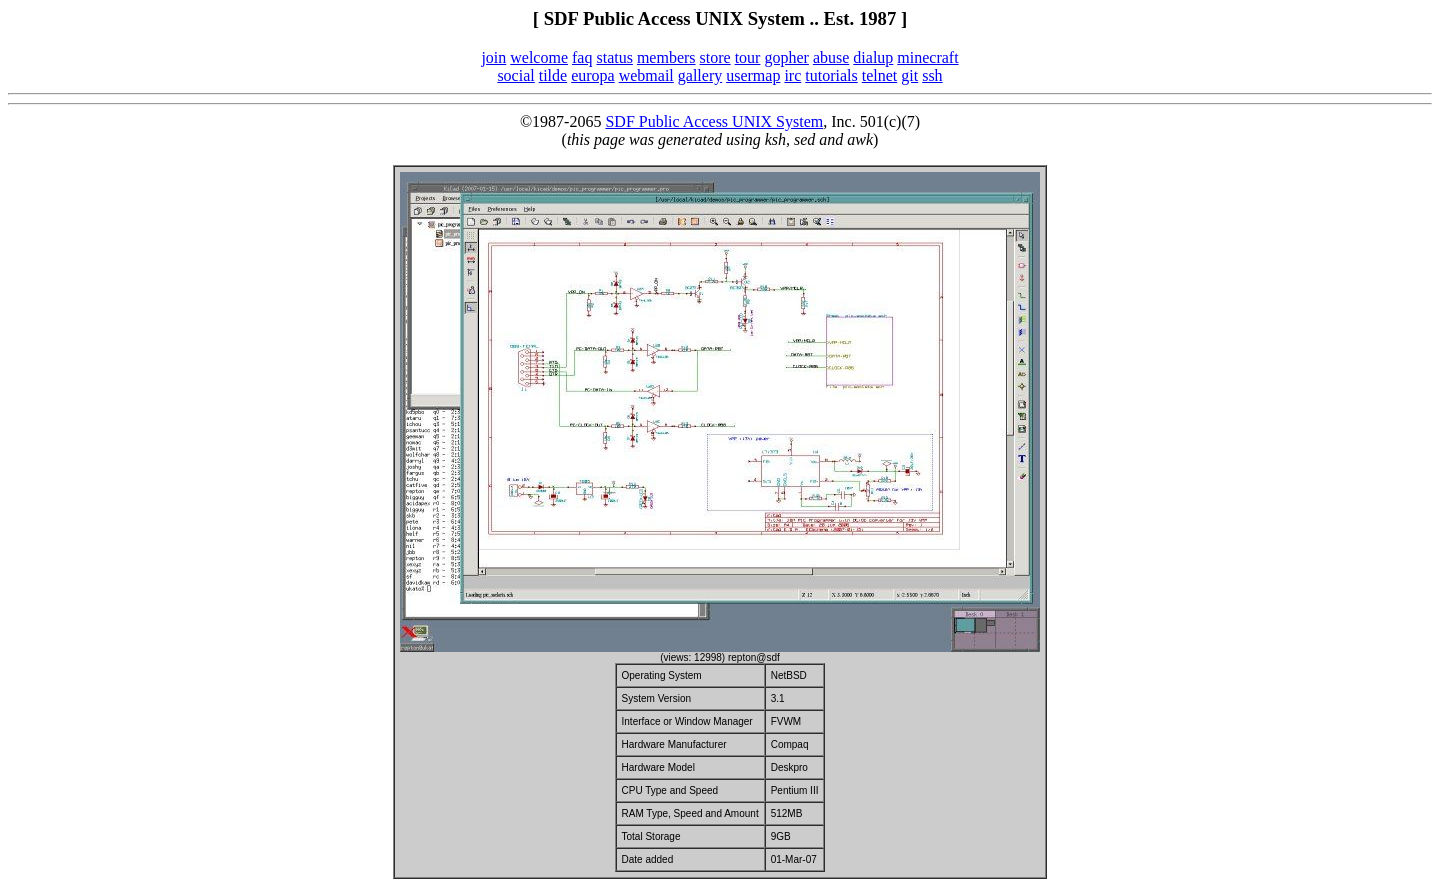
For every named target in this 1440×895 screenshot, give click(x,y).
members (666, 57)
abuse (831, 57)
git (909, 75)
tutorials (831, 75)
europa (593, 75)
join (493, 57)
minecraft (927, 57)
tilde (553, 75)
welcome (539, 57)
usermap (753, 75)
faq (582, 57)
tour (748, 57)
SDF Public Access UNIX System (714, 121)
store (715, 57)
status (614, 57)
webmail (646, 75)
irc (792, 75)
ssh (932, 75)
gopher (786, 57)
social (515, 75)
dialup (873, 57)
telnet (880, 75)
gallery (700, 75)
